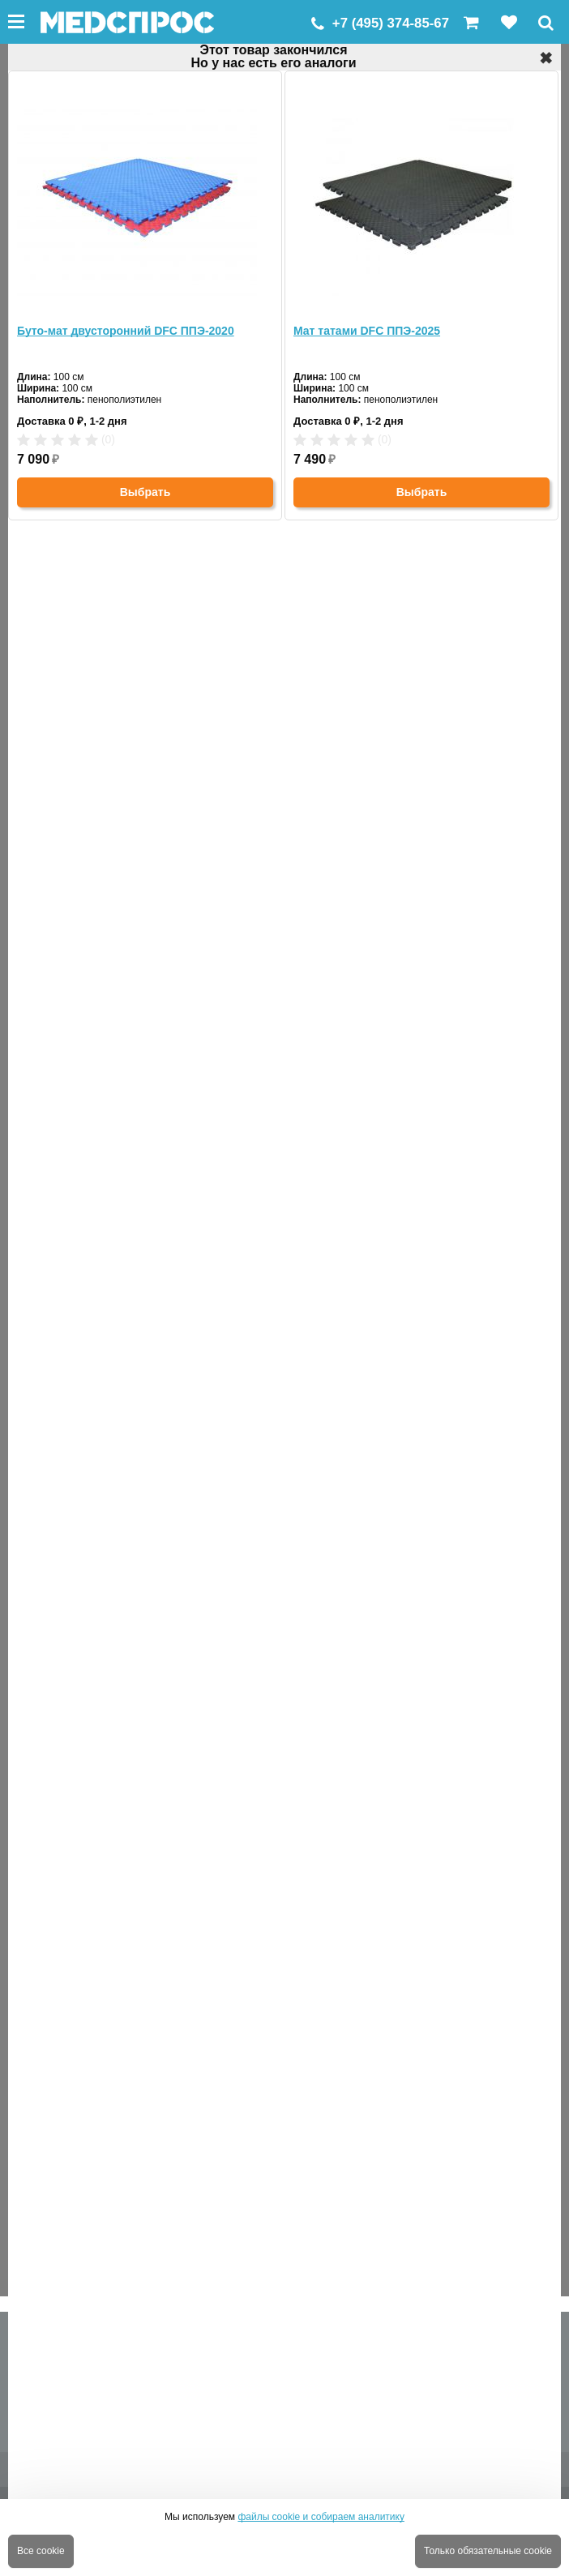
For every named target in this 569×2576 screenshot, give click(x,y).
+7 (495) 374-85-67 (390, 23)
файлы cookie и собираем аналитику (320, 2517)
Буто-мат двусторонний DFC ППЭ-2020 (125, 330)
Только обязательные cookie (488, 2551)
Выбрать (145, 492)
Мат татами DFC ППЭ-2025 (366, 330)
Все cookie (41, 2551)
